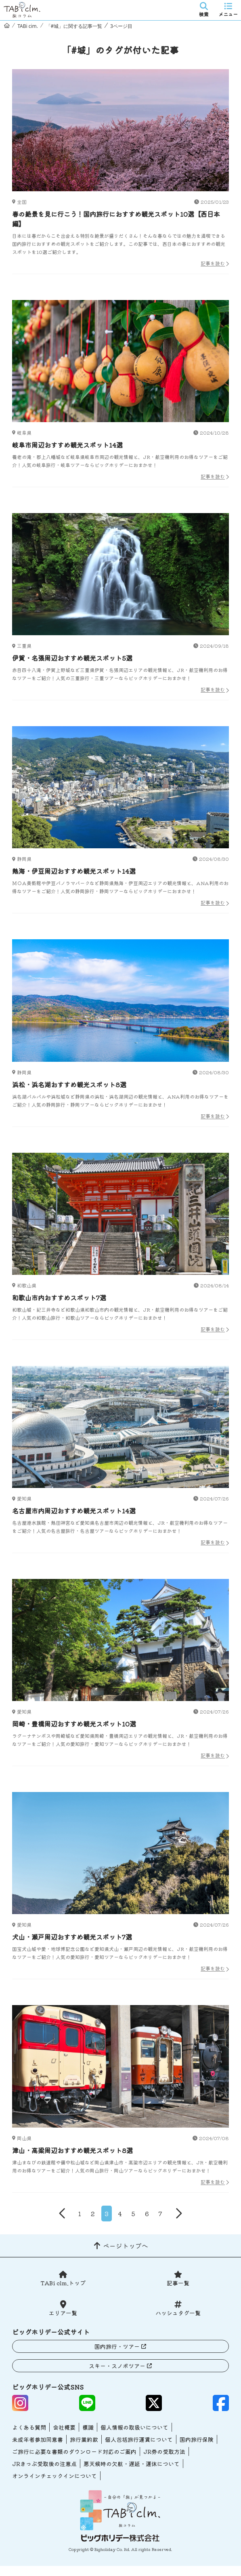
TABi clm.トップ (63, 2283)
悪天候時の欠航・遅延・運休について (132, 2464)
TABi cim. (27, 26)
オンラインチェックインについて (54, 2476)
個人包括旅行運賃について (139, 2439)
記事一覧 (178, 2283)
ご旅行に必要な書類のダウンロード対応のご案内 (74, 2451)
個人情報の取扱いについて (134, 2427)
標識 (88, 2427)
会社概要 (64, 2427)
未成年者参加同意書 (37, 2439)
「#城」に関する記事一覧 (74, 26)
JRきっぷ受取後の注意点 (44, 2464)
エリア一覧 (63, 2313)
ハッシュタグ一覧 (178, 2313)
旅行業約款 (84, 2439)
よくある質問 (29, 2427)
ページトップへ (125, 2246)
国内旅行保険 (197, 2439)
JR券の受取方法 (164, 2451)
